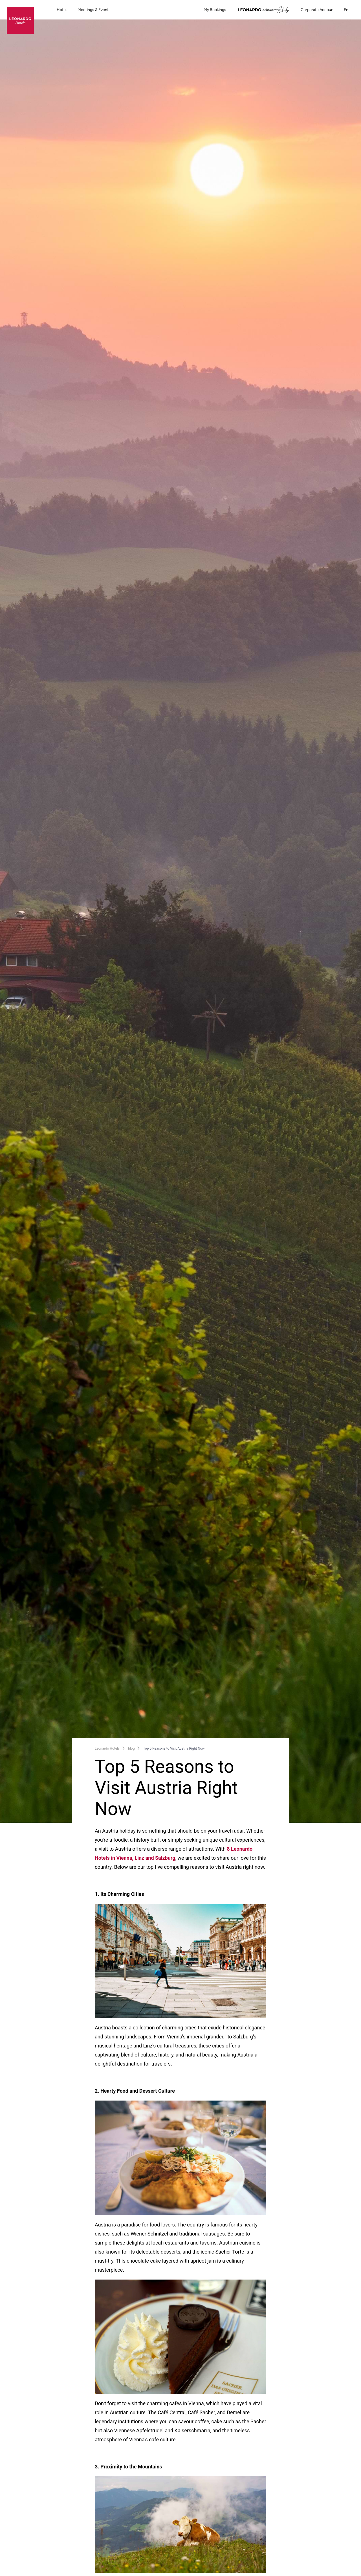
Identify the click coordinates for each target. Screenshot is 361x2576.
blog (131, 1748)
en (349, 9)
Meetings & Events (94, 9)
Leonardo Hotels (107, 1748)
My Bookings (215, 9)
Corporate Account (318, 9)
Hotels (63, 9)
